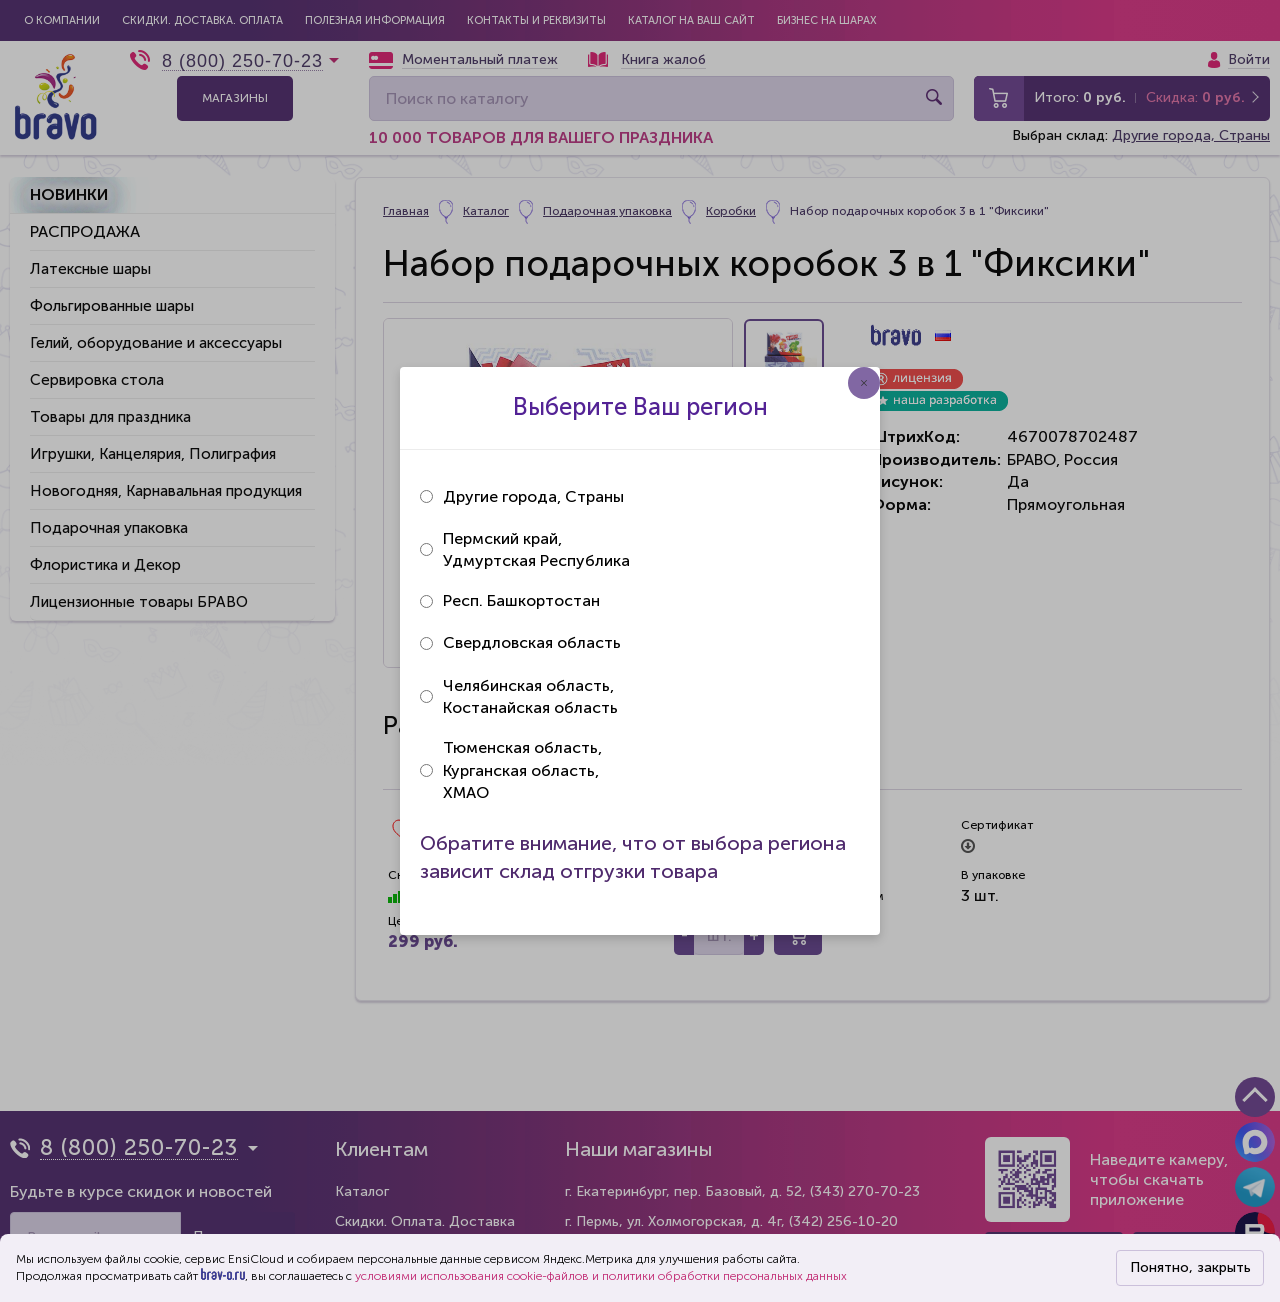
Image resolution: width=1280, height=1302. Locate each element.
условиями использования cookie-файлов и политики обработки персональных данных (601, 1276)
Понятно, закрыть (1190, 1267)
